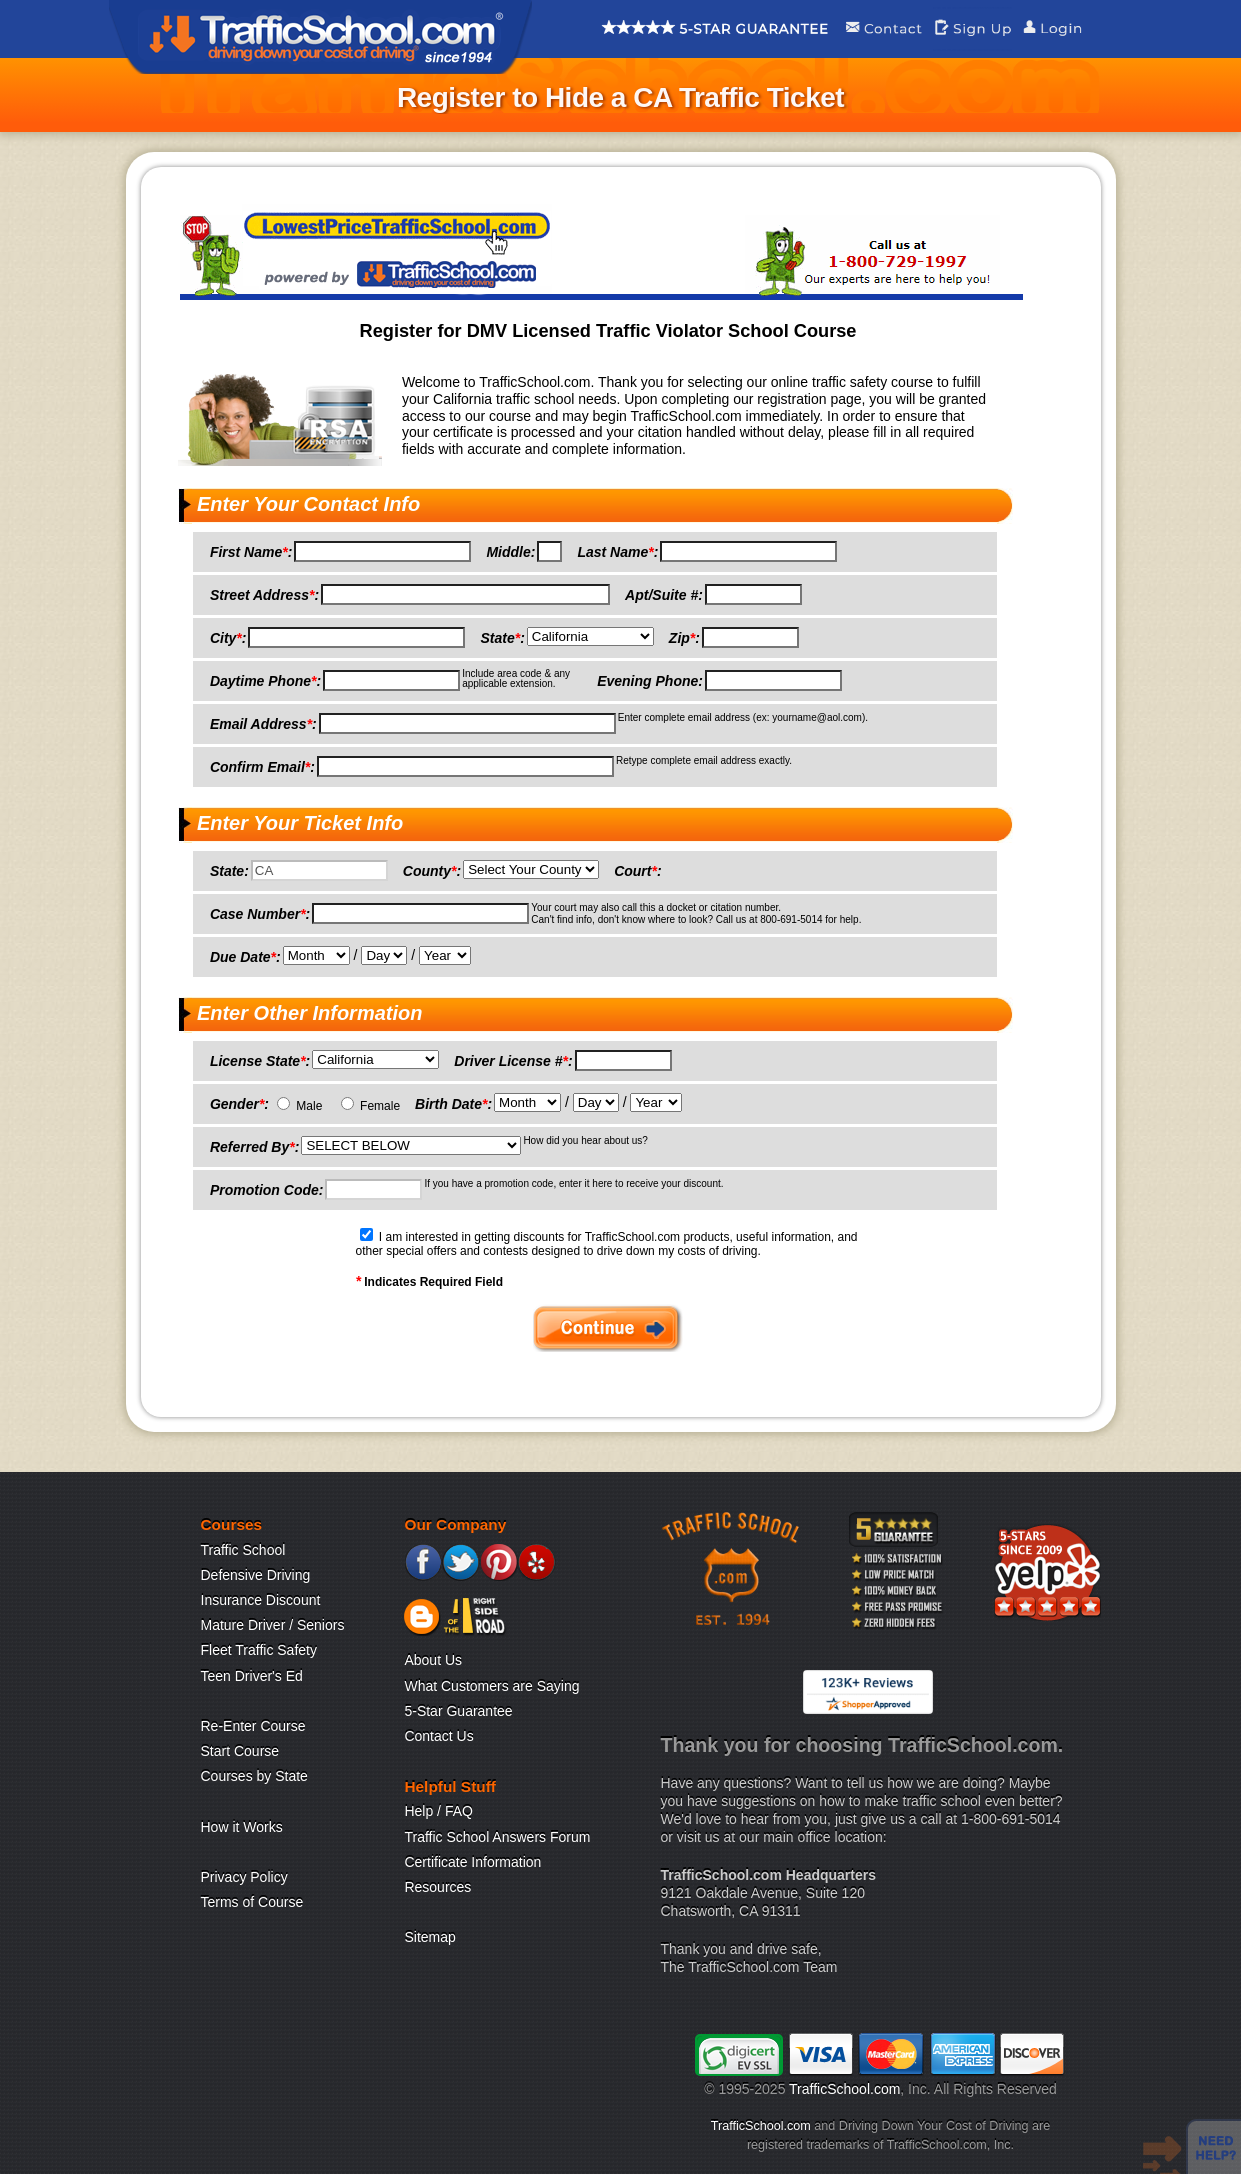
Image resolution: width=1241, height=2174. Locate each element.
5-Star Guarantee (458, 1711)
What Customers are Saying (491, 1686)
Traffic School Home (320, 37)
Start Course (240, 1751)
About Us (433, 1660)
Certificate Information (472, 1862)
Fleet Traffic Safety (259, 1650)
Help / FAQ (438, 1811)
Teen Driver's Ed (252, 1676)
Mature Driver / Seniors (273, 1625)
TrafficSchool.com (844, 2089)
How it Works (242, 1827)
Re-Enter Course (253, 1726)
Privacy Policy (244, 1877)
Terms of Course (252, 1902)
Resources (437, 1887)
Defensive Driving (256, 1575)
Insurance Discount (261, 1600)
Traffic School (243, 1550)
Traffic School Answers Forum (497, 1837)
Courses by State (254, 1776)
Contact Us (438, 1736)
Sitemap (429, 1937)
